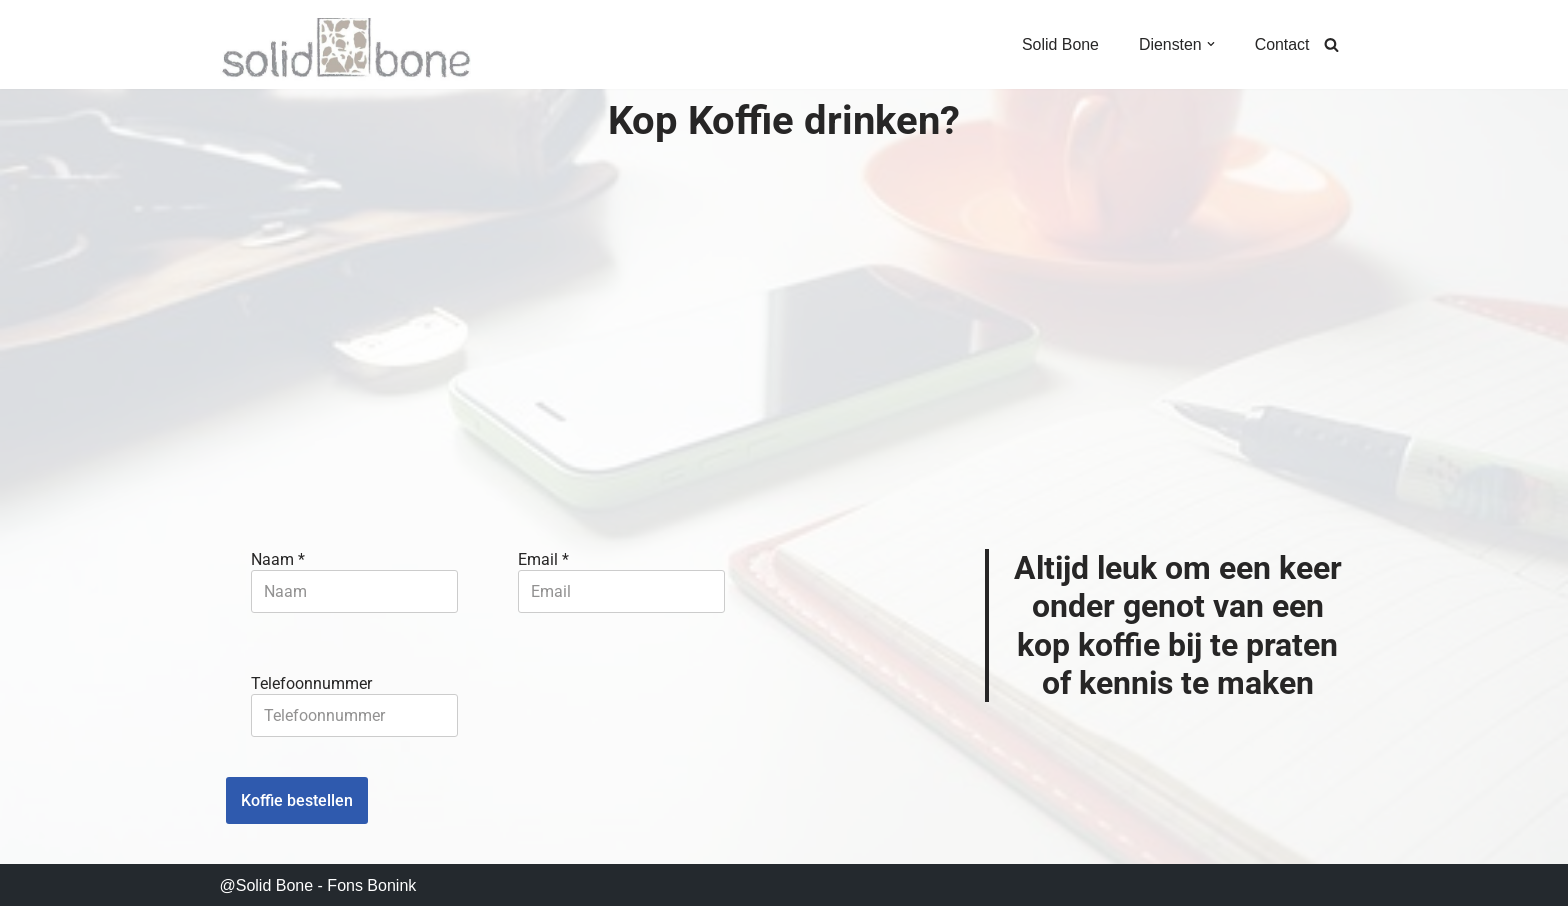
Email (545, 557)
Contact (1281, 44)
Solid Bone (1059, 44)
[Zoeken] (1331, 44)
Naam (278, 557)
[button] (1210, 44)
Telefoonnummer (311, 680)
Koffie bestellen (297, 797)
